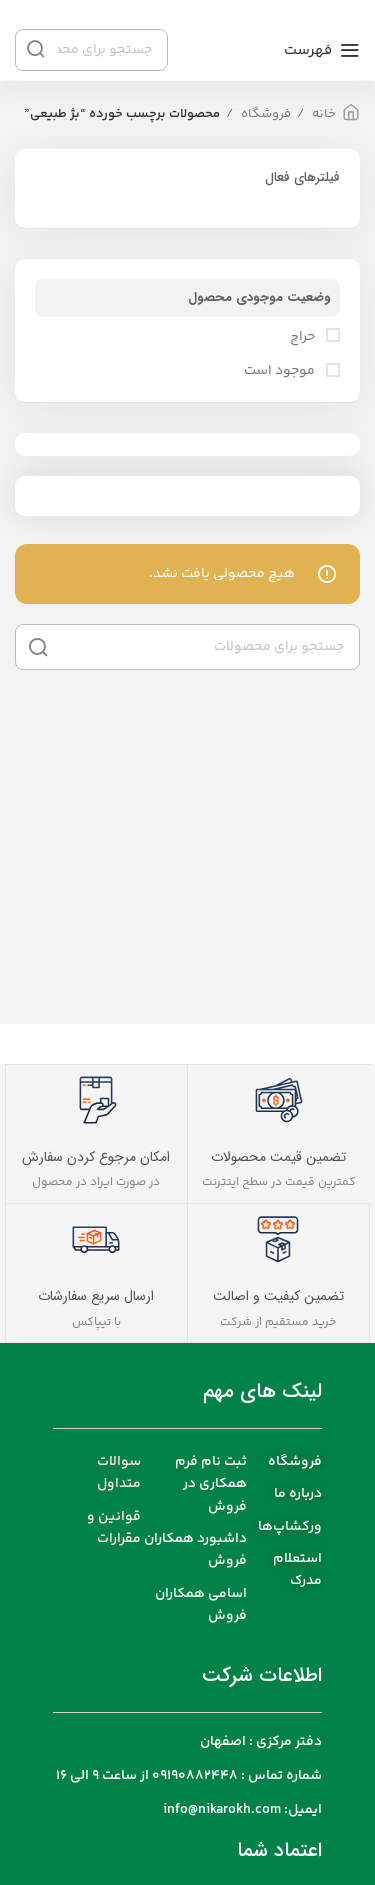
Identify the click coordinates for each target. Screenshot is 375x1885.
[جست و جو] (187, 647)
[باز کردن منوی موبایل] (322, 50)
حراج (304, 338)
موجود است (281, 372)
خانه (322, 114)
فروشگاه (264, 114)
